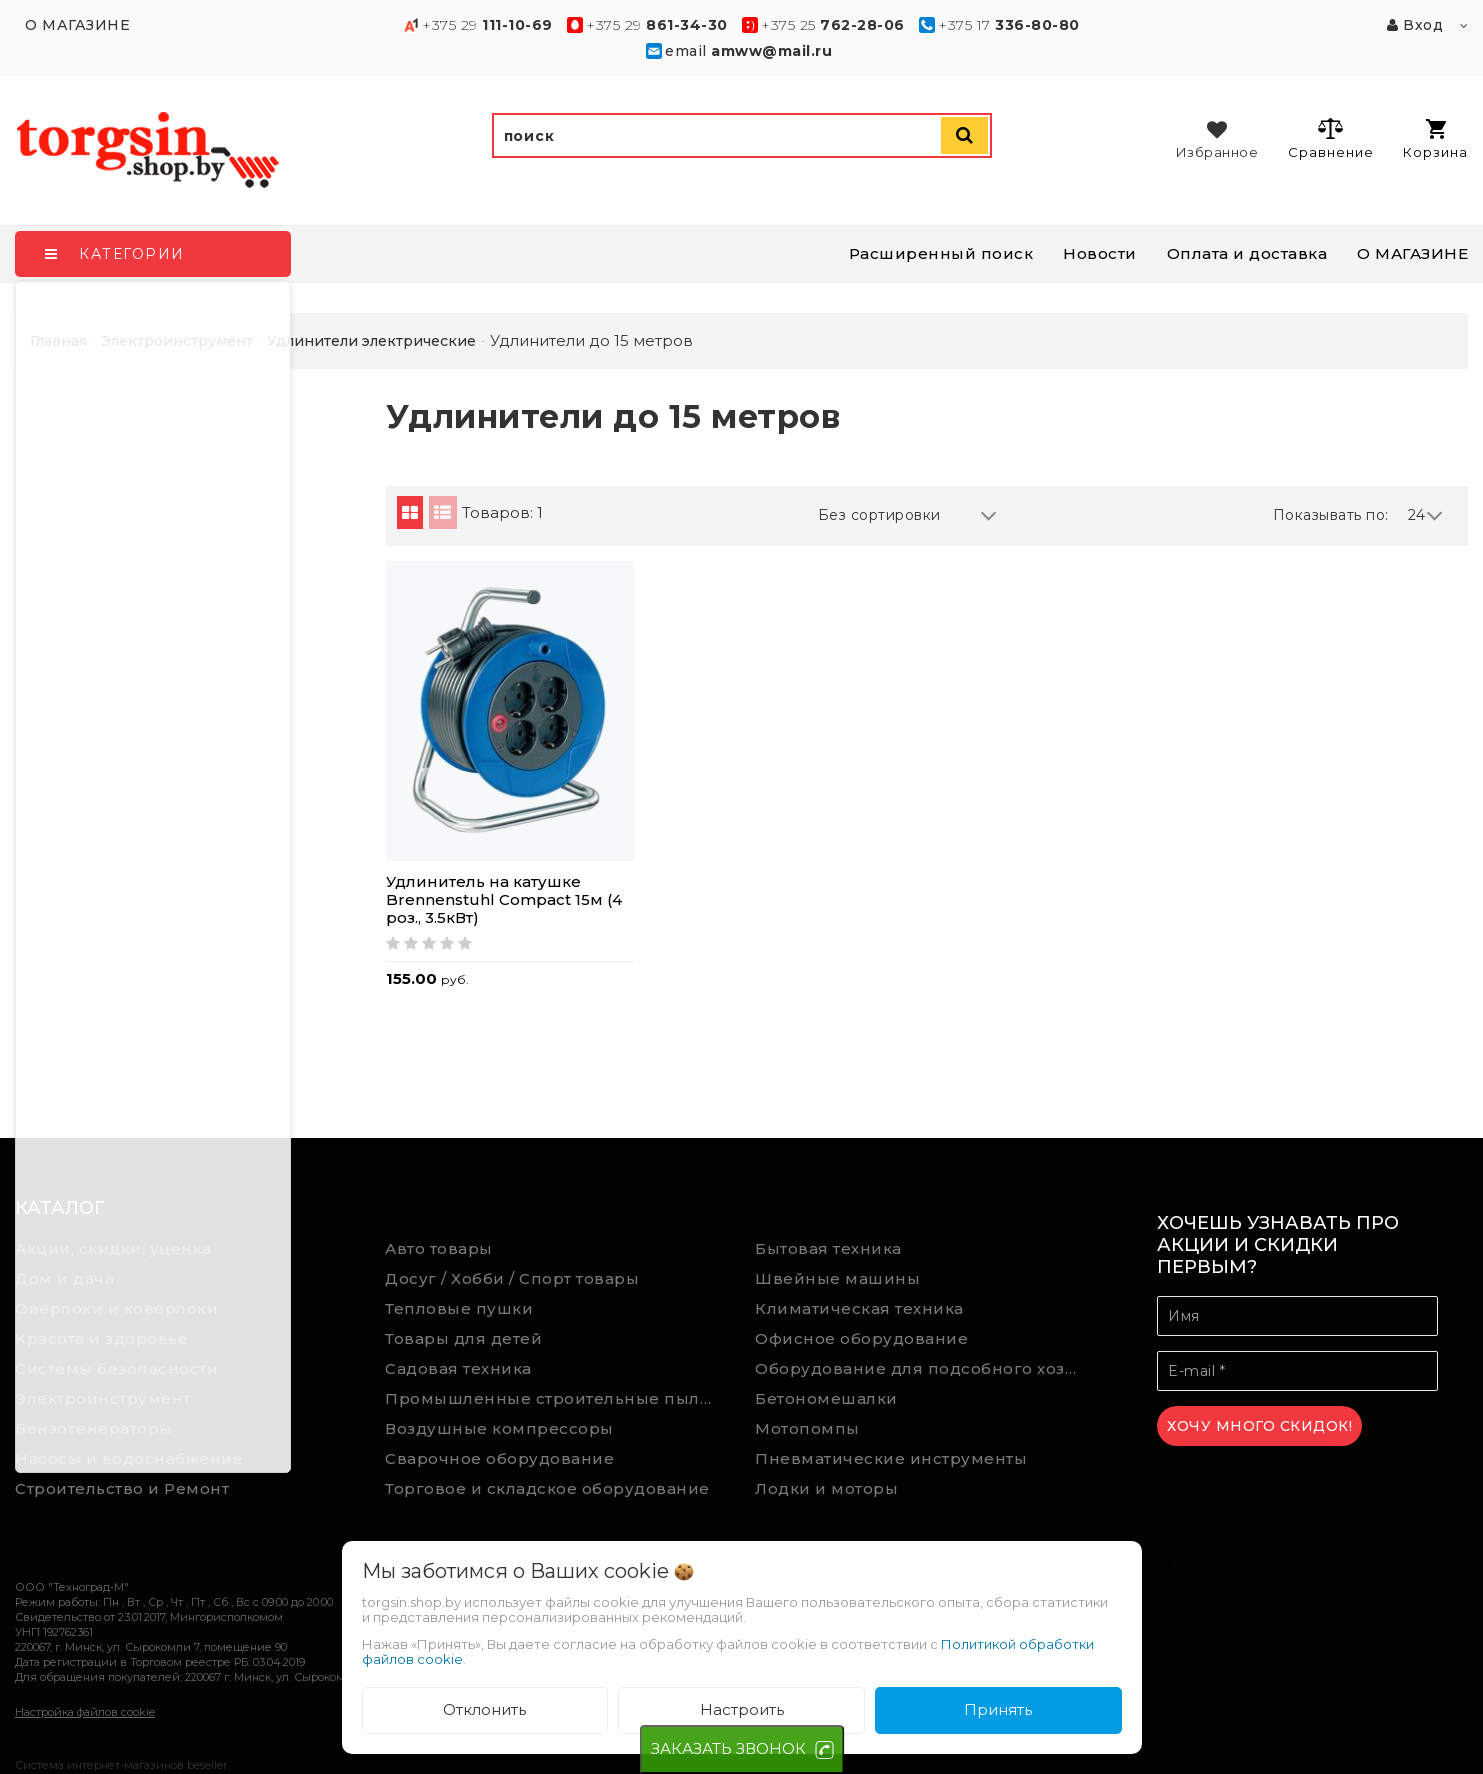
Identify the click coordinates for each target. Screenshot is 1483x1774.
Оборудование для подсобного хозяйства (925, 1368)
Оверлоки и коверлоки (116, 1308)
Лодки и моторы (826, 1488)
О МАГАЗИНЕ (1412, 253)
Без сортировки (908, 515)
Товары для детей (463, 1338)
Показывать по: (1331, 515)
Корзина (1435, 139)
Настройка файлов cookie (85, 1712)
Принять (998, 1709)
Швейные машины (837, 1278)
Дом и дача (64, 1278)
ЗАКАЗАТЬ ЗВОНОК (728, 1748)
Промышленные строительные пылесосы (555, 1398)
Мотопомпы (807, 1428)
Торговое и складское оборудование (547, 1488)
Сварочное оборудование (499, 1458)
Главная (58, 341)
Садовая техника (458, 1368)
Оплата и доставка (1247, 253)
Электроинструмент (103, 1398)
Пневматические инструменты (891, 1458)
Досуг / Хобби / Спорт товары (512, 1278)
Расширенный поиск (941, 253)
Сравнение (1330, 138)
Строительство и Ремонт (122, 1488)
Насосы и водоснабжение (129, 1458)
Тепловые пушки (459, 1308)
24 (1426, 515)
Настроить (742, 1709)
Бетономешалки (826, 1398)
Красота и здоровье (101, 1338)
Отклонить (484, 1709)
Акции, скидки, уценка (113, 1248)
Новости (1100, 253)
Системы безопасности (116, 1368)
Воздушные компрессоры (499, 1428)
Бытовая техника (828, 1248)
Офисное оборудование (861, 1338)
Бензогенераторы (94, 1428)
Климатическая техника (859, 1308)
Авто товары (439, 1248)
